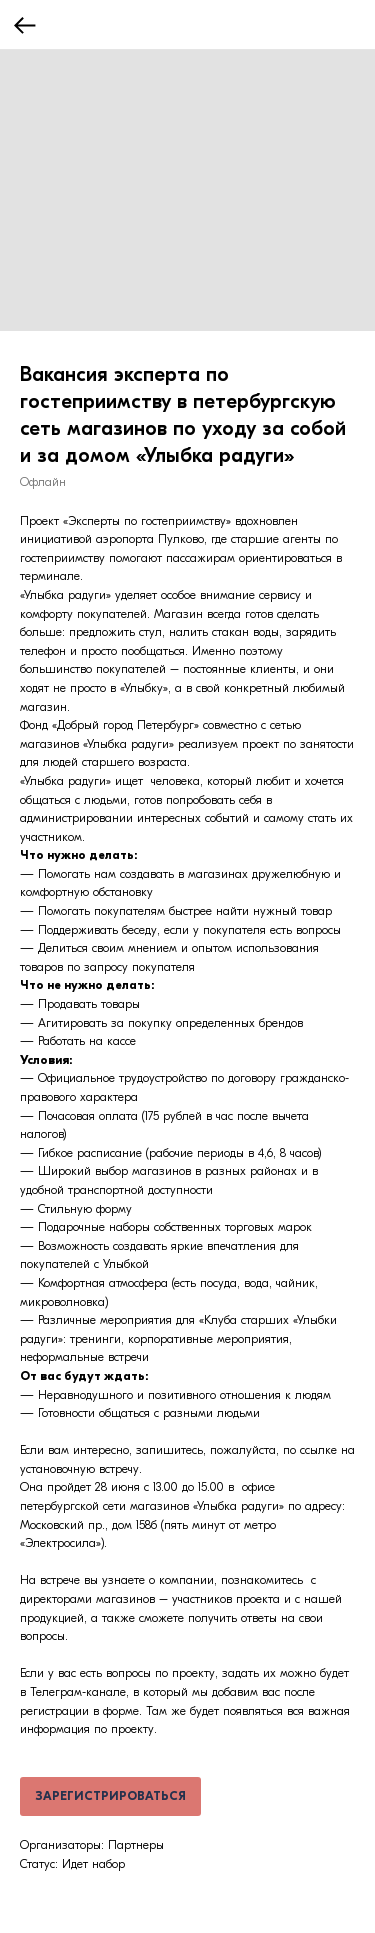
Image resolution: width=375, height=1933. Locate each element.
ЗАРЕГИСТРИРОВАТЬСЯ (110, 1796)
